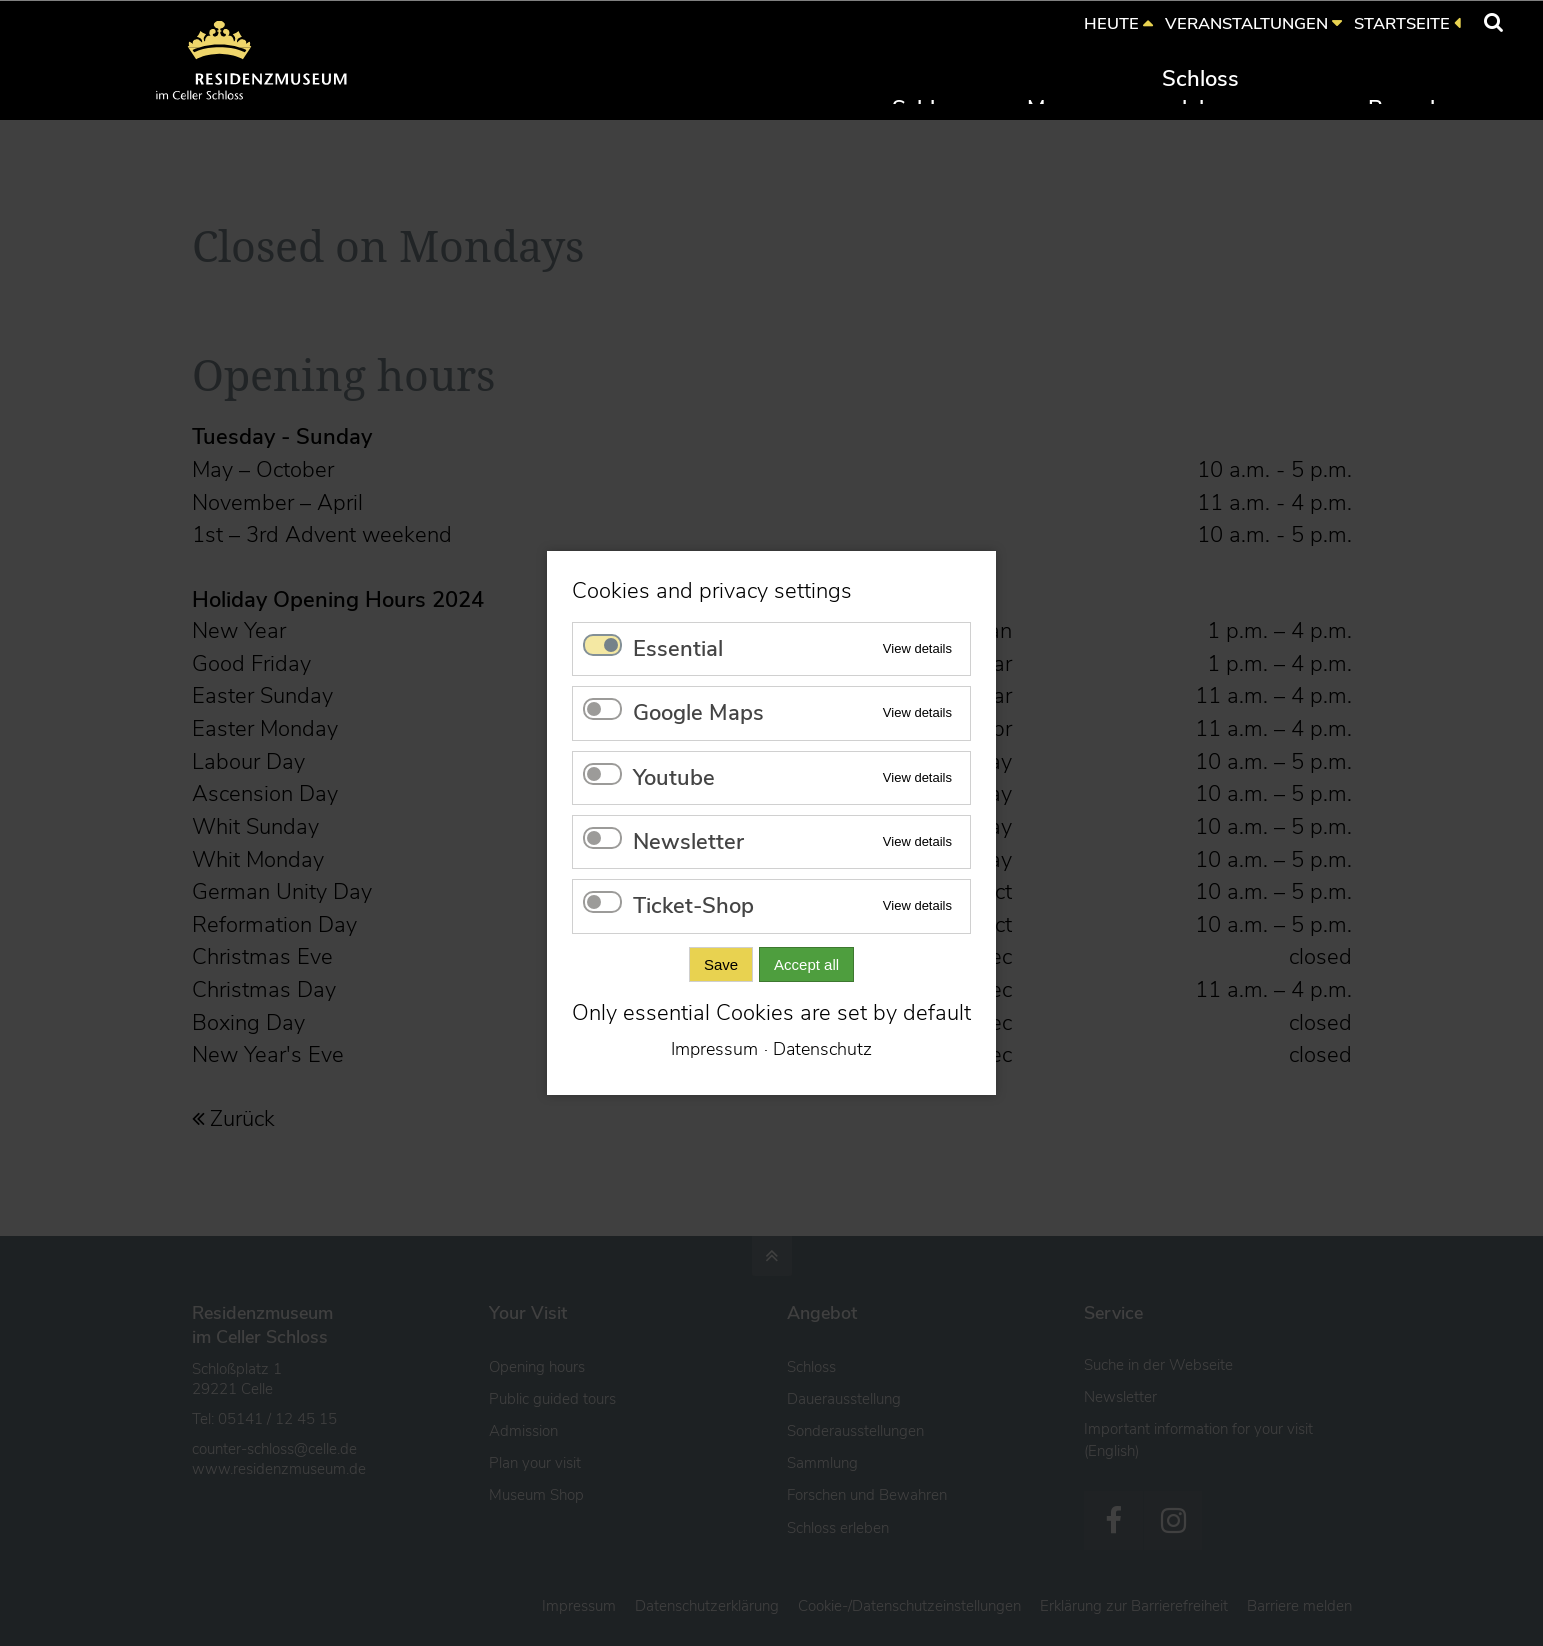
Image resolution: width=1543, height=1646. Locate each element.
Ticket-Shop (693, 906)
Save (721, 964)
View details (917, 648)
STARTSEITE (1402, 23)
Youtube (674, 778)
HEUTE (1111, 23)
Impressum (714, 1049)
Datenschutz (822, 1049)
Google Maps (698, 713)
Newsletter (688, 842)
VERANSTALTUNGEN (1246, 23)
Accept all (806, 964)
